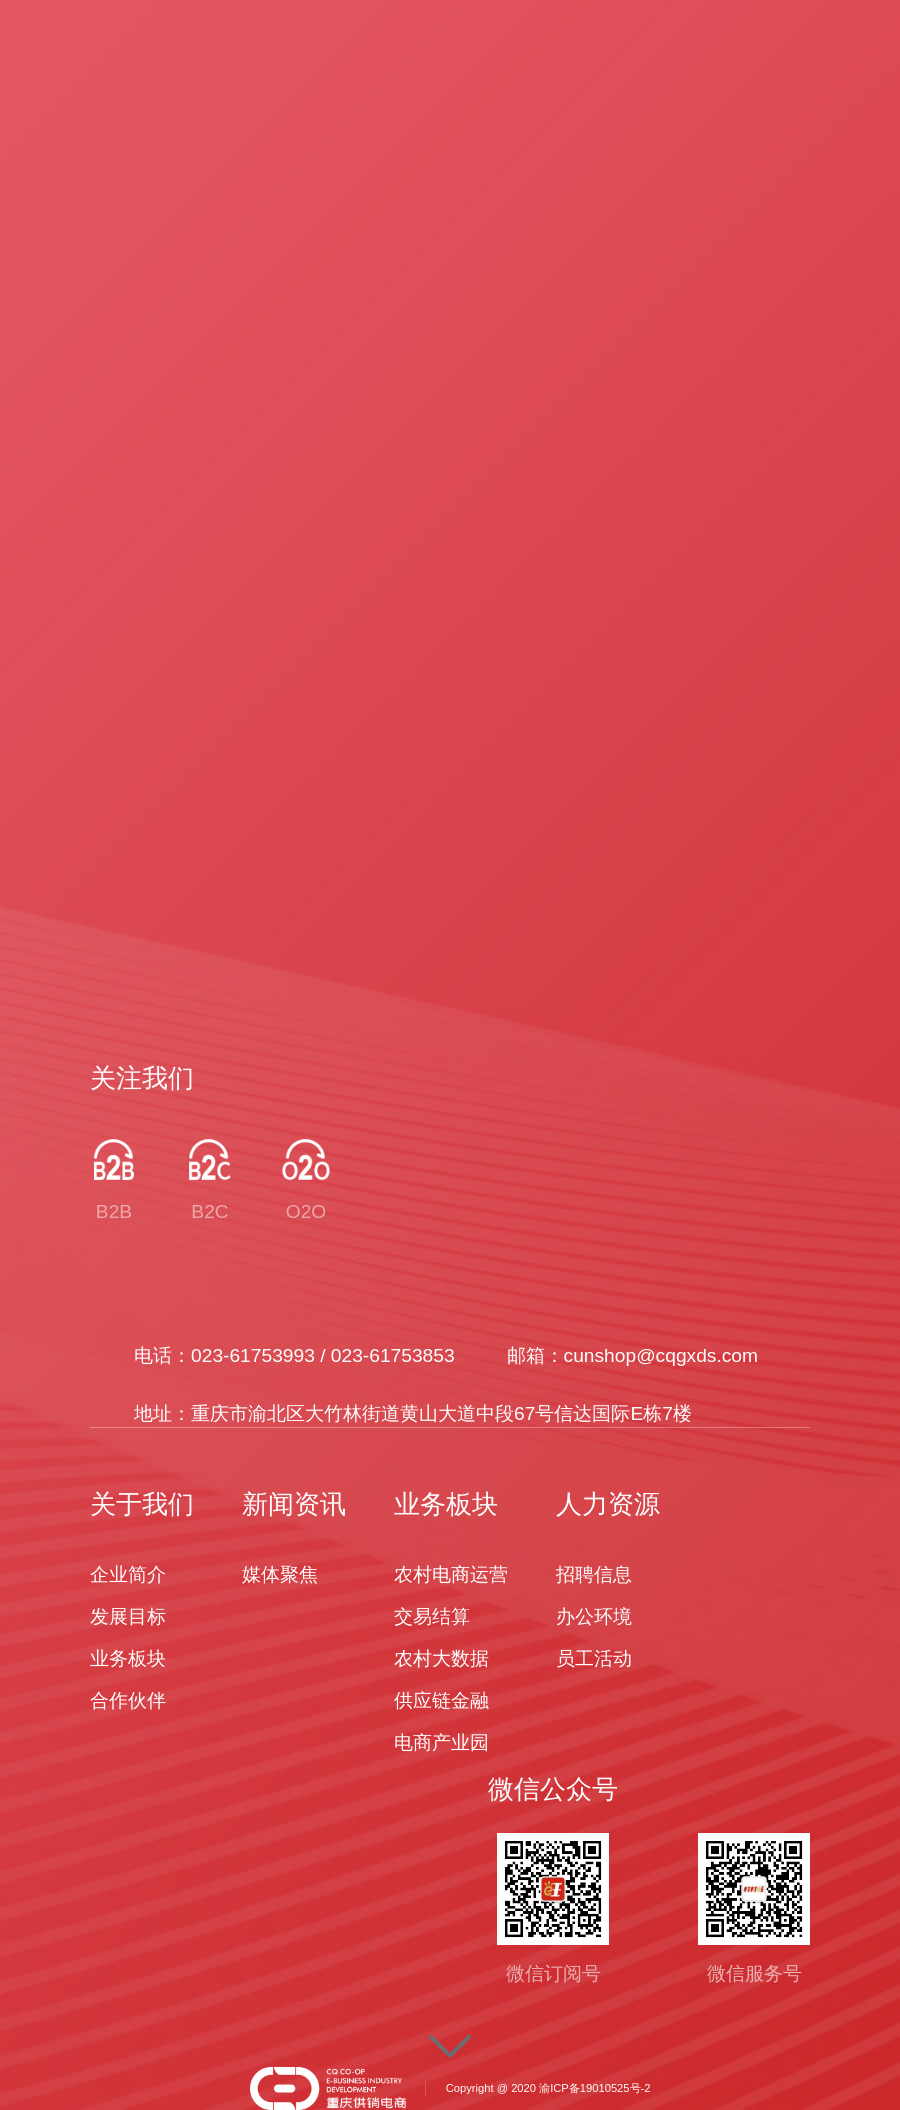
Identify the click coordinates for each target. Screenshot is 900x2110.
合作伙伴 (128, 1700)
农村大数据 (441, 1658)
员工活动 (594, 1658)
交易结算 (432, 1616)
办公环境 (594, 1616)
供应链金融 (441, 1700)
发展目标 (128, 1616)
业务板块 (128, 1658)
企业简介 (128, 1574)
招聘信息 (594, 1574)
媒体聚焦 (280, 1574)
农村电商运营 (451, 1574)
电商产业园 (441, 1742)
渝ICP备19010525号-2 (594, 2088)
